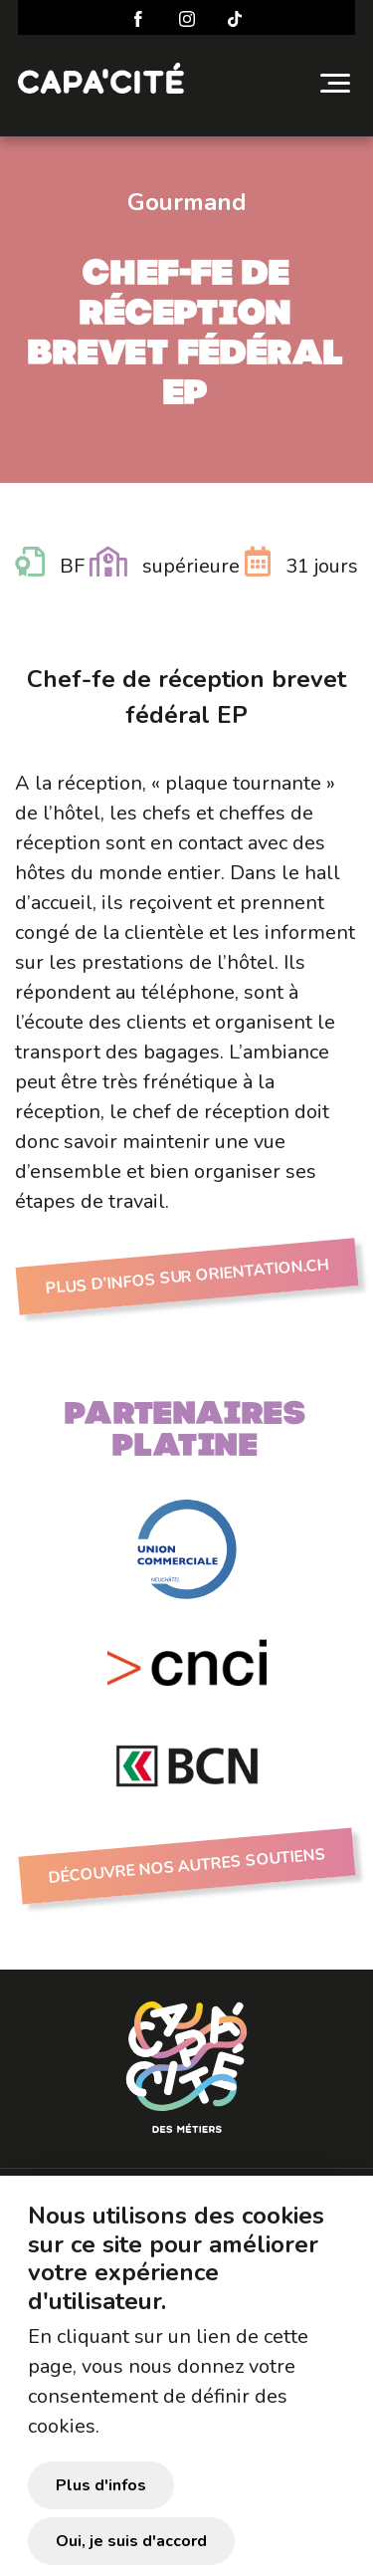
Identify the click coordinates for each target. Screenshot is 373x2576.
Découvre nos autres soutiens (186, 1866)
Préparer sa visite (120, 2190)
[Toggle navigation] (335, 83)
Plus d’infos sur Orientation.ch (186, 1277)
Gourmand (187, 202)
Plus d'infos (101, 2511)
